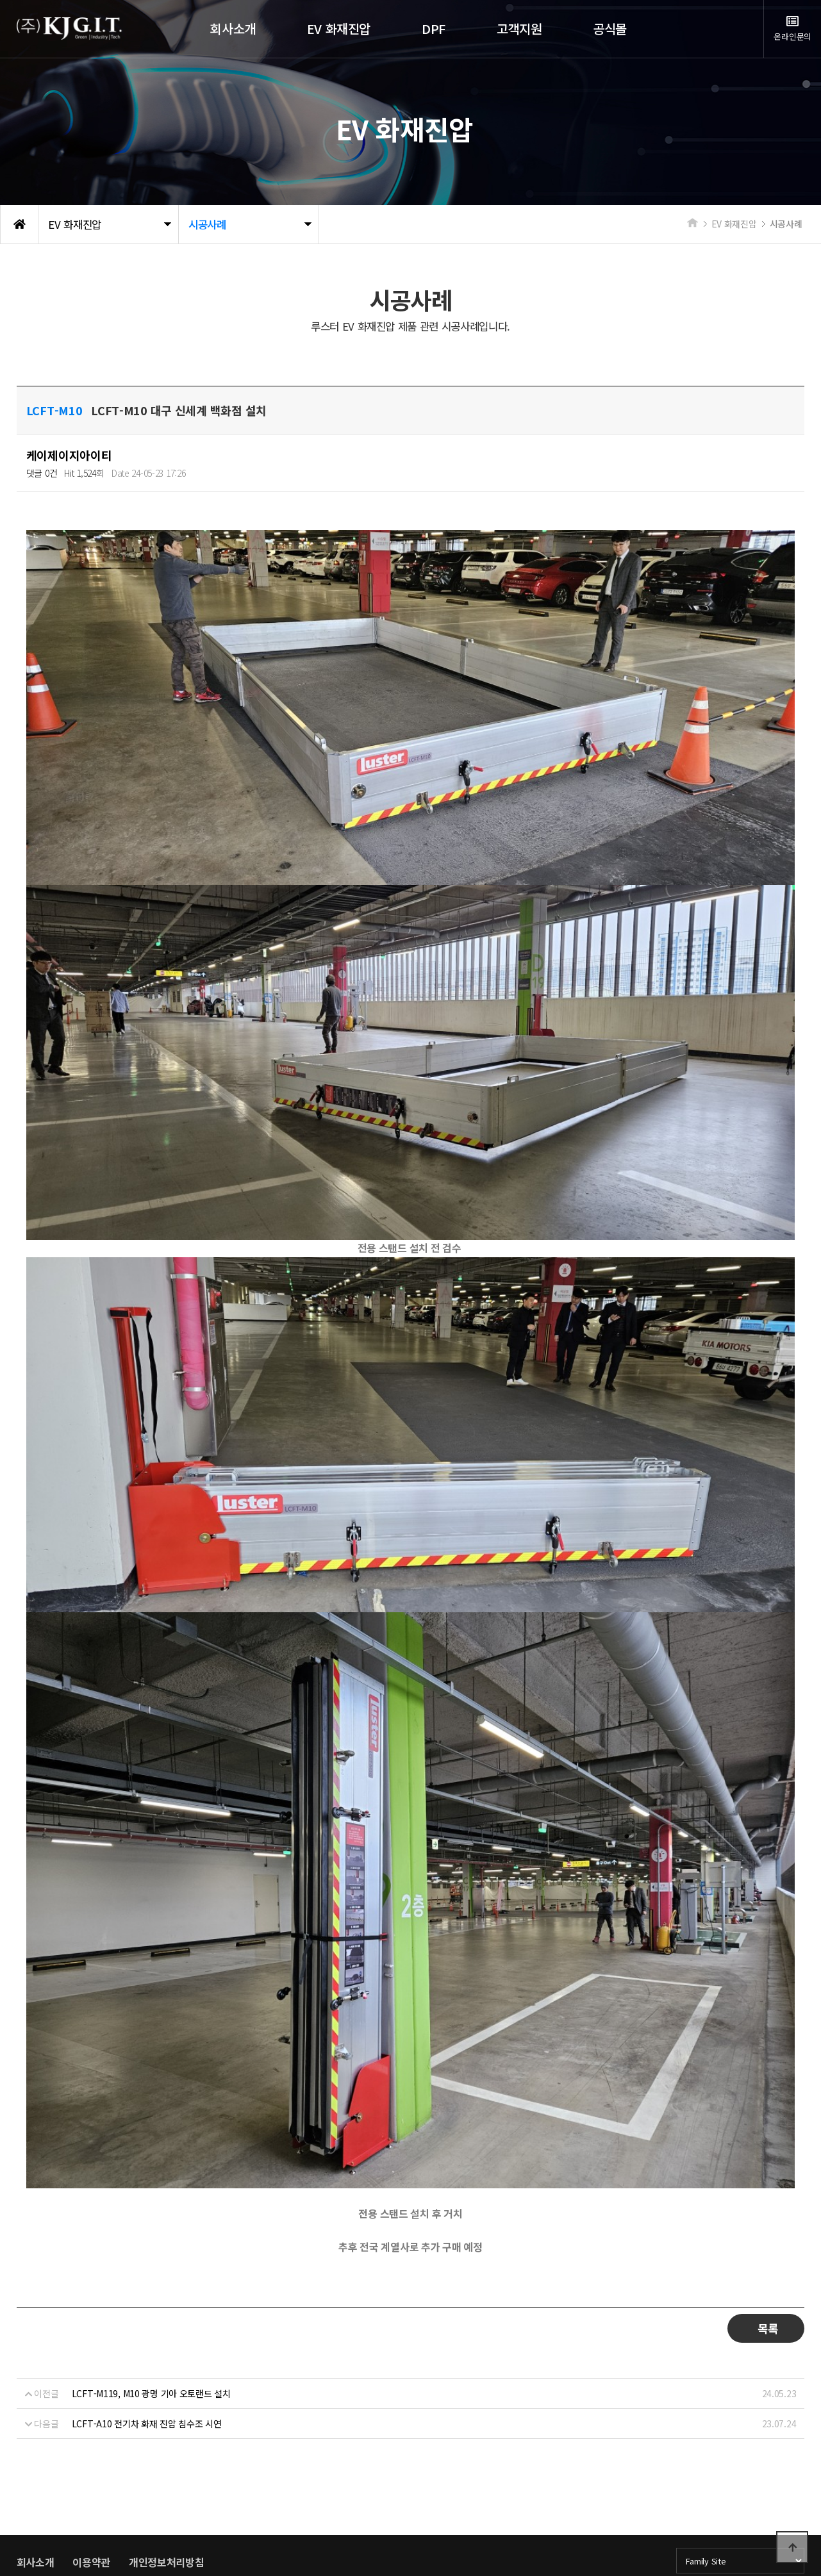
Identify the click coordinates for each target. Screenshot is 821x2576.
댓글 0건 (42, 472)
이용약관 (91, 2425)
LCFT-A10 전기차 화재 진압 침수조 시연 (147, 2287)
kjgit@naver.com (347, 2493)
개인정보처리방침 (166, 2425)
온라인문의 (792, 29)
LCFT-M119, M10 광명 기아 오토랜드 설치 (151, 2256)
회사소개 (35, 2425)
